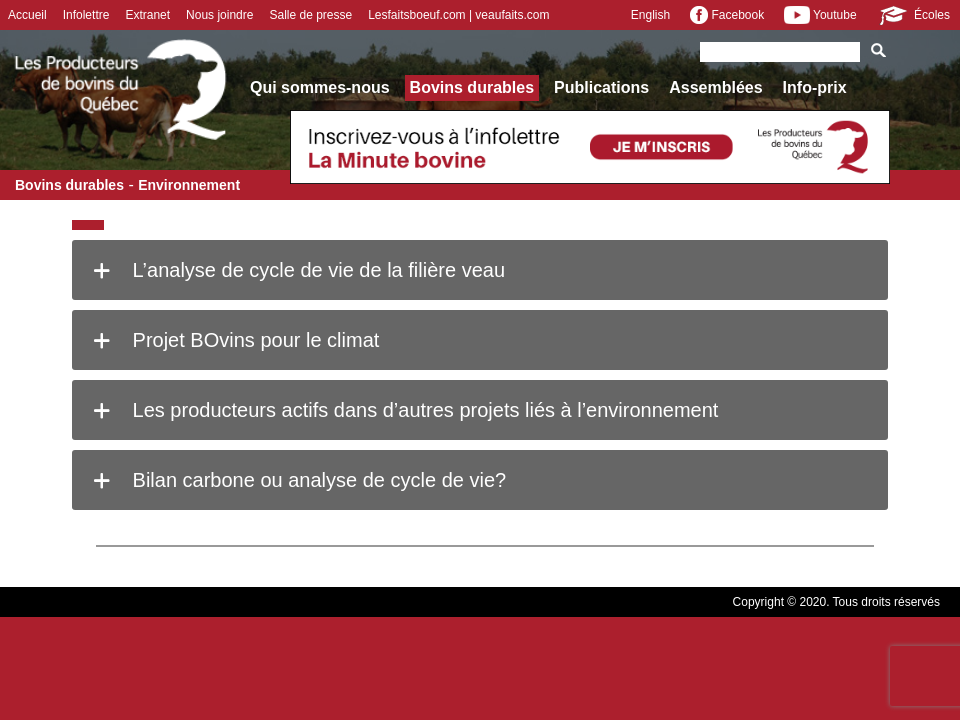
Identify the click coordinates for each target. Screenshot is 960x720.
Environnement (189, 185)
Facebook (727, 15)
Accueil (27, 15)
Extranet (147, 15)
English (650, 15)
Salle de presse (310, 15)
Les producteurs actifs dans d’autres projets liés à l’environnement (402, 410)
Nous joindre (219, 15)
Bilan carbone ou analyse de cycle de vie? (296, 480)
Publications (601, 87)
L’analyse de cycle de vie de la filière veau (296, 270)
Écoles (913, 15)
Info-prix (815, 87)
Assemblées (715, 87)
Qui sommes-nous (320, 87)
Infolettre (86, 15)
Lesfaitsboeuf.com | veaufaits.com (458, 15)
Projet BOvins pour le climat (233, 340)
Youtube (820, 15)
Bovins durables (472, 87)
